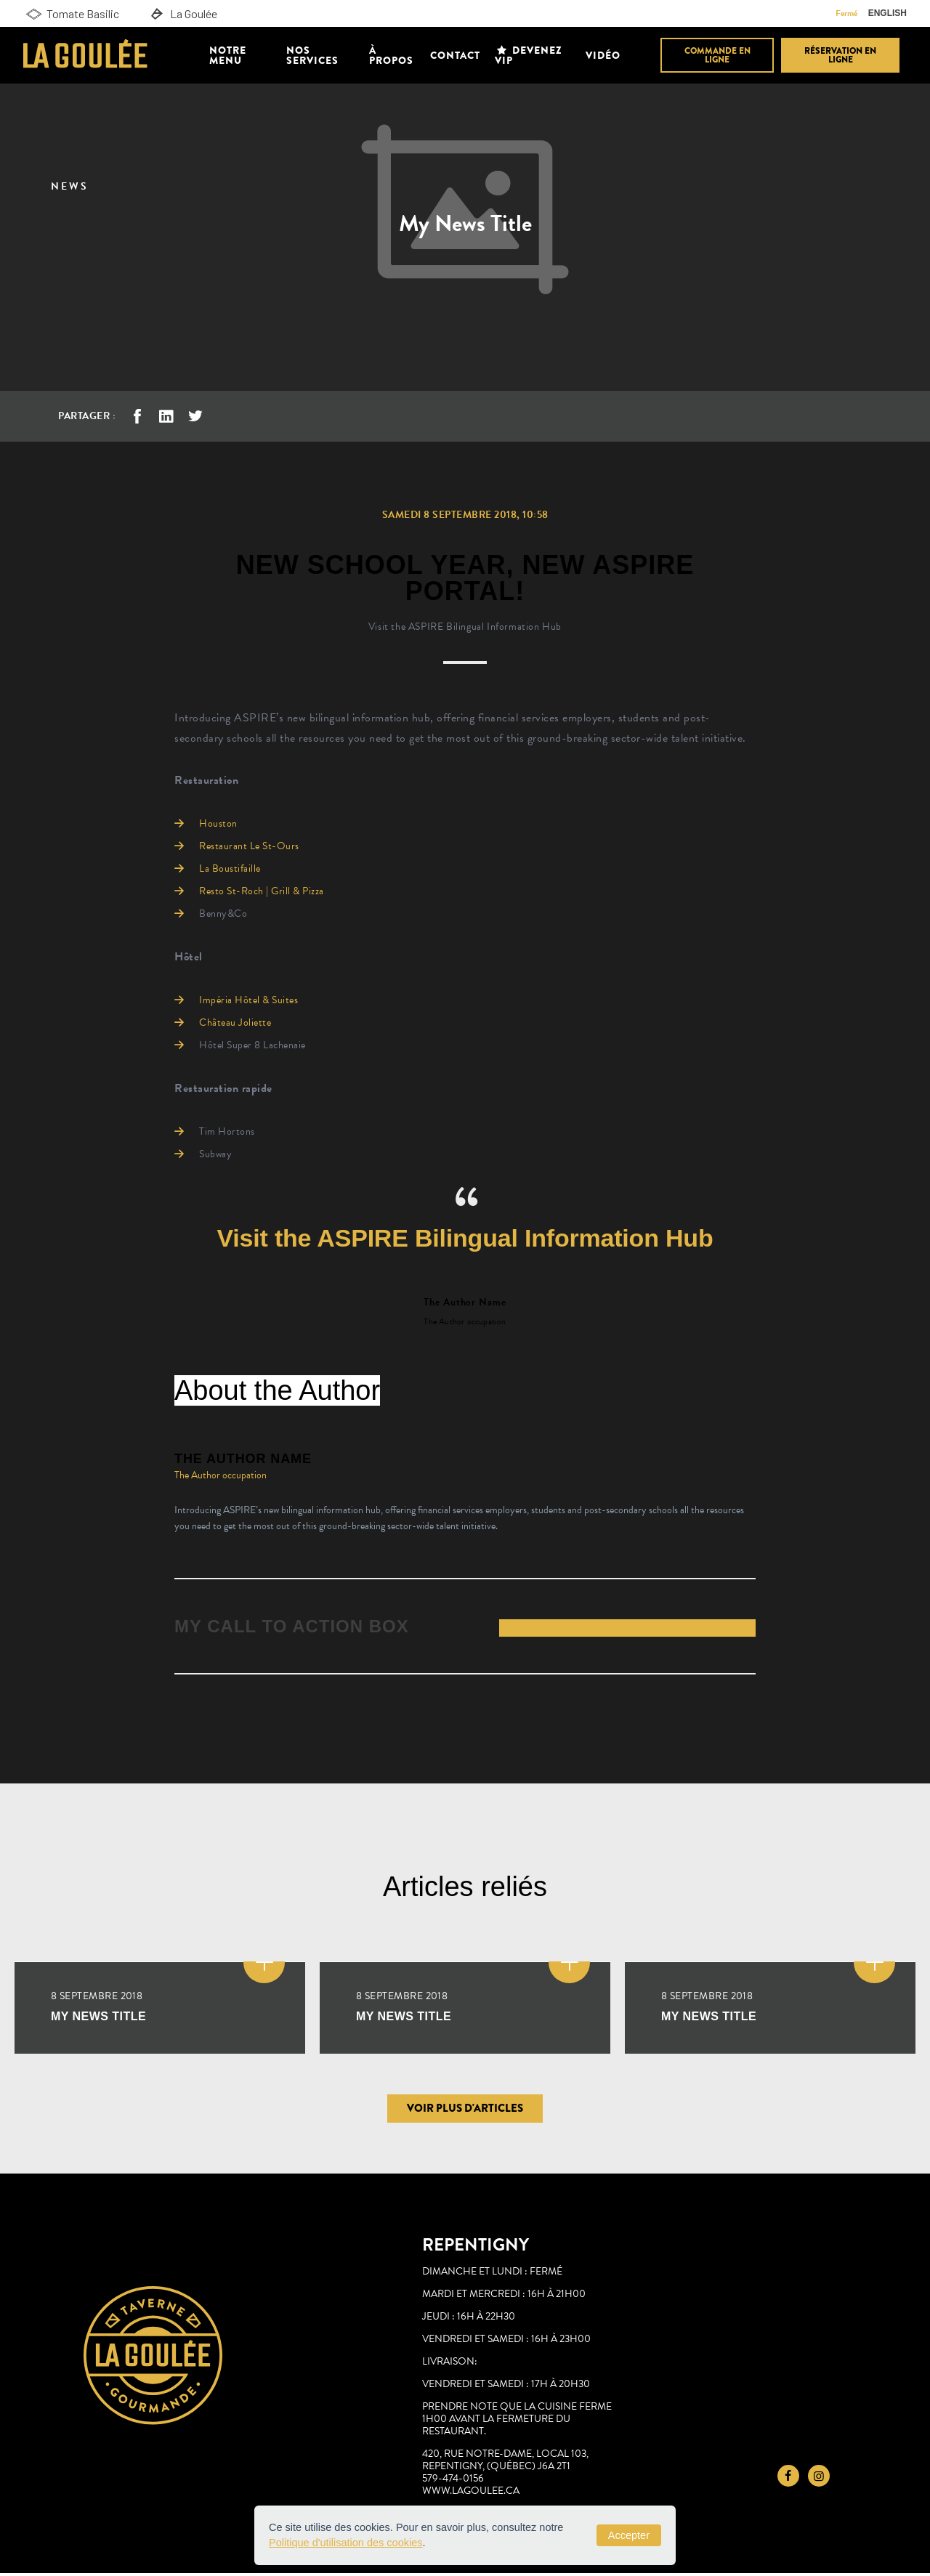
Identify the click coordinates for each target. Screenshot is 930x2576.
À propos (391, 55)
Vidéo (603, 55)
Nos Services (312, 55)
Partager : (87, 416)
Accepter (629, 2535)
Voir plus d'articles (465, 2111)
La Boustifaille (230, 868)
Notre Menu (227, 55)
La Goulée (182, 13)
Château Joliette (235, 1022)
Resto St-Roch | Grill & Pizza (261, 891)
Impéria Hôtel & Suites (248, 1000)
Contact (455, 55)
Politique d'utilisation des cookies (346, 2542)
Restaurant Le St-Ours (249, 846)
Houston (218, 823)
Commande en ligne (717, 55)
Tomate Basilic (71, 13)
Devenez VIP (528, 55)
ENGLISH (887, 13)
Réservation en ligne (840, 55)
